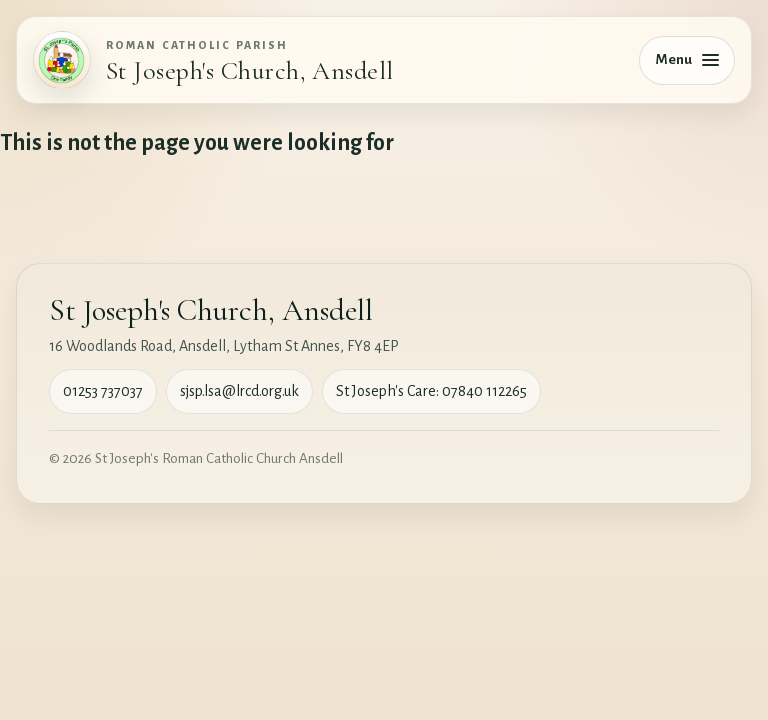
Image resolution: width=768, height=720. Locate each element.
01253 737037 (103, 391)
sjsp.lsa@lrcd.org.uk (239, 391)
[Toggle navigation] (687, 60)
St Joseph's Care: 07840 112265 (431, 391)
